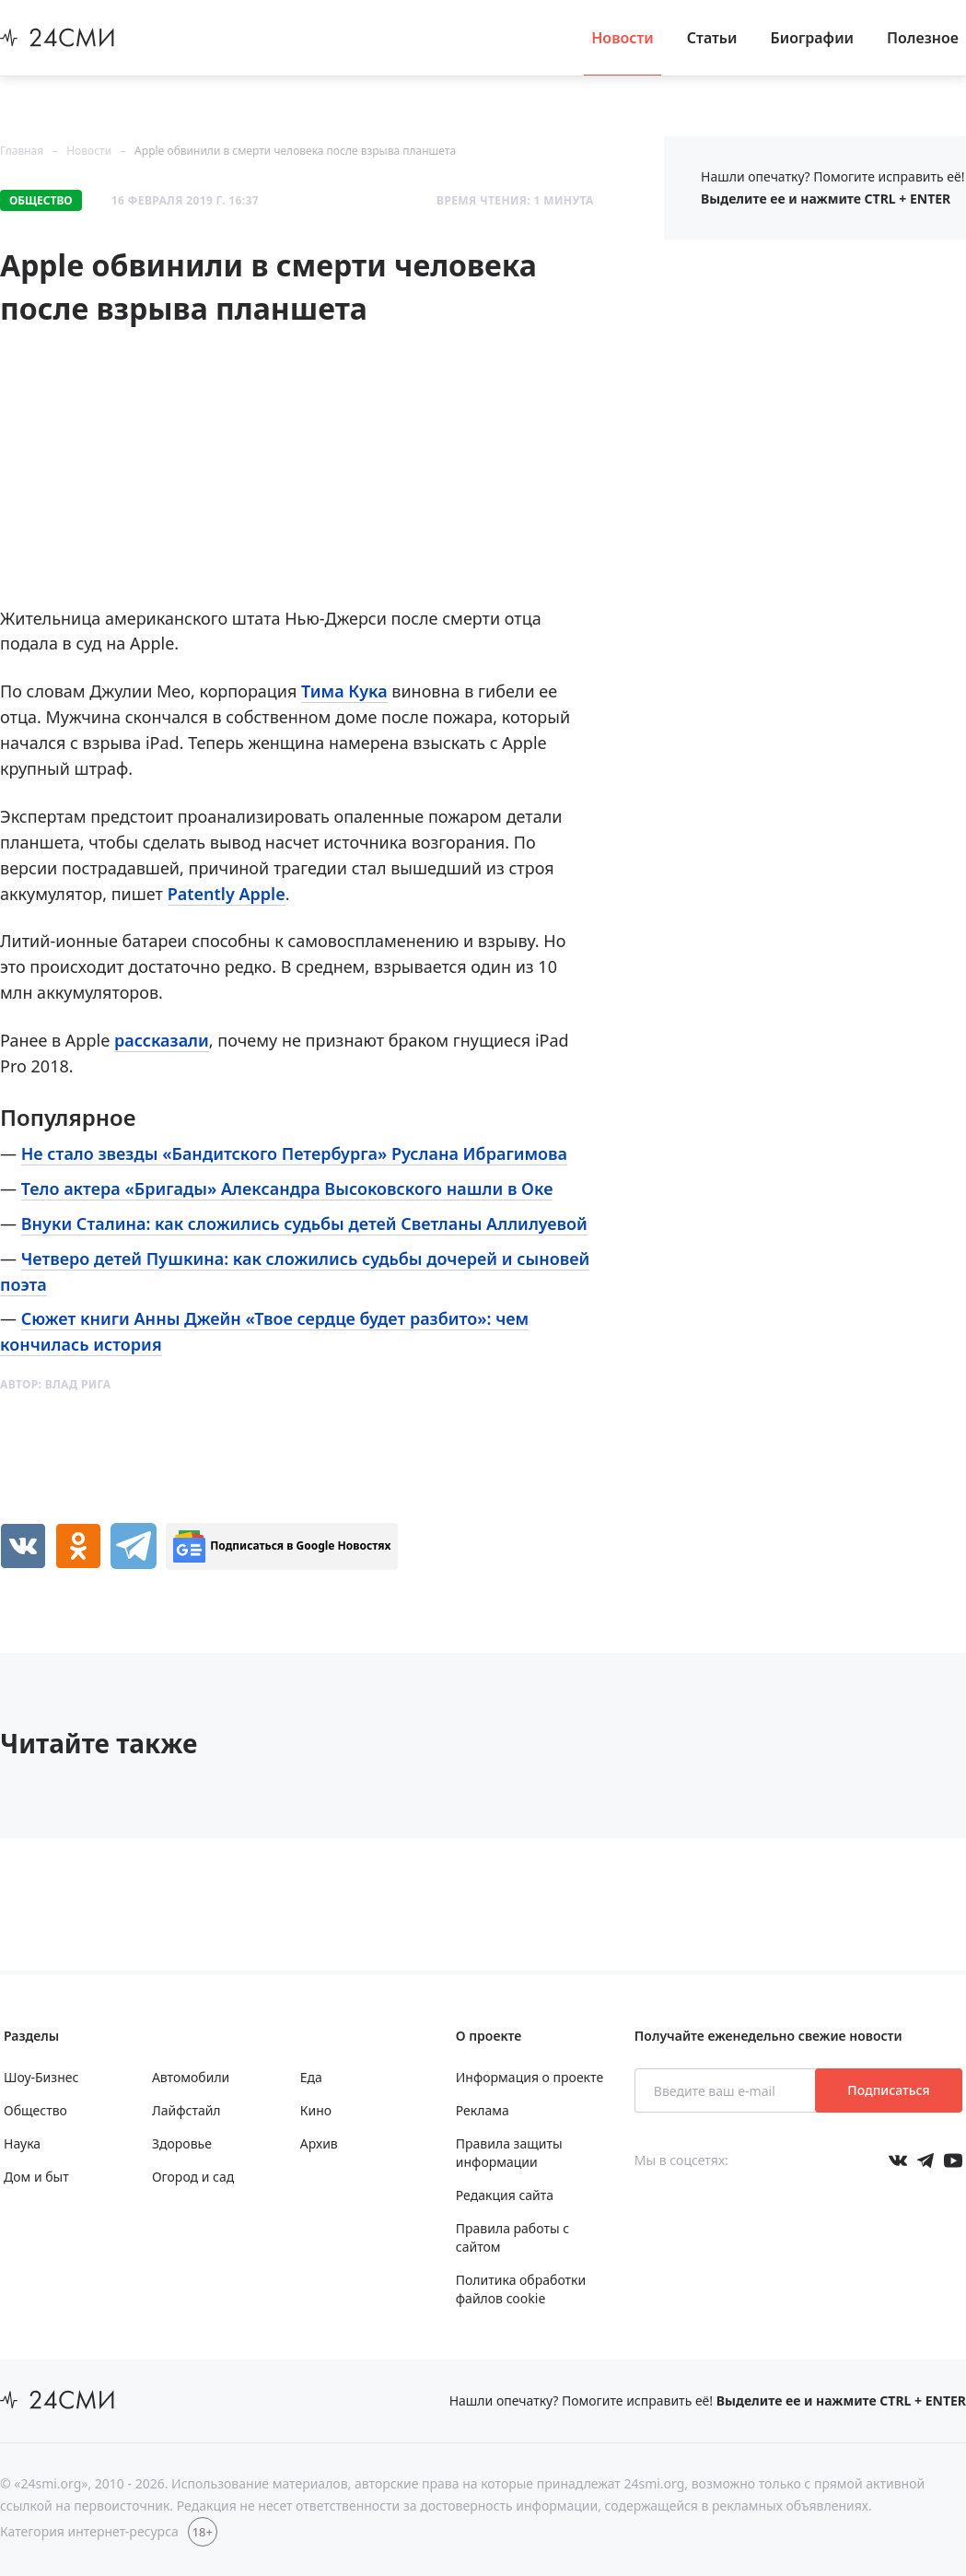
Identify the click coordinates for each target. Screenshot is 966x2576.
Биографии (813, 38)
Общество (41, 200)
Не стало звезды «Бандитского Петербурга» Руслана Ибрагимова (294, 1153)
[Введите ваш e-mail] (726, 2090)
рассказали (161, 1040)
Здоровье (182, 2143)
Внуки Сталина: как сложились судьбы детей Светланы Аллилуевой (304, 1223)
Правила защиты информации (509, 2153)
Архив (319, 2143)
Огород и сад (193, 2176)
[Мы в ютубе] (953, 2160)
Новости (622, 38)
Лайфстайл (186, 2110)
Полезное (923, 38)
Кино (316, 2110)
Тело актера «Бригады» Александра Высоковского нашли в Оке (287, 1188)
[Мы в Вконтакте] (898, 2160)
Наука (22, 2143)
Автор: (55, 1384)
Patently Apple (226, 894)
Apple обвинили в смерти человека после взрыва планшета (295, 150)
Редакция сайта (504, 2195)
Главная (21, 150)
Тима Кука (344, 691)
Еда (311, 2077)
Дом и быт (36, 2176)
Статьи (712, 38)
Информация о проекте (529, 2077)
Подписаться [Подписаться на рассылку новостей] (888, 2090)
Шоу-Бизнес (41, 2077)
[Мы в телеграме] (925, 2160)
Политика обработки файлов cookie (521, 2289)
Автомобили (190, 2077)
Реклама (482, 2110)
